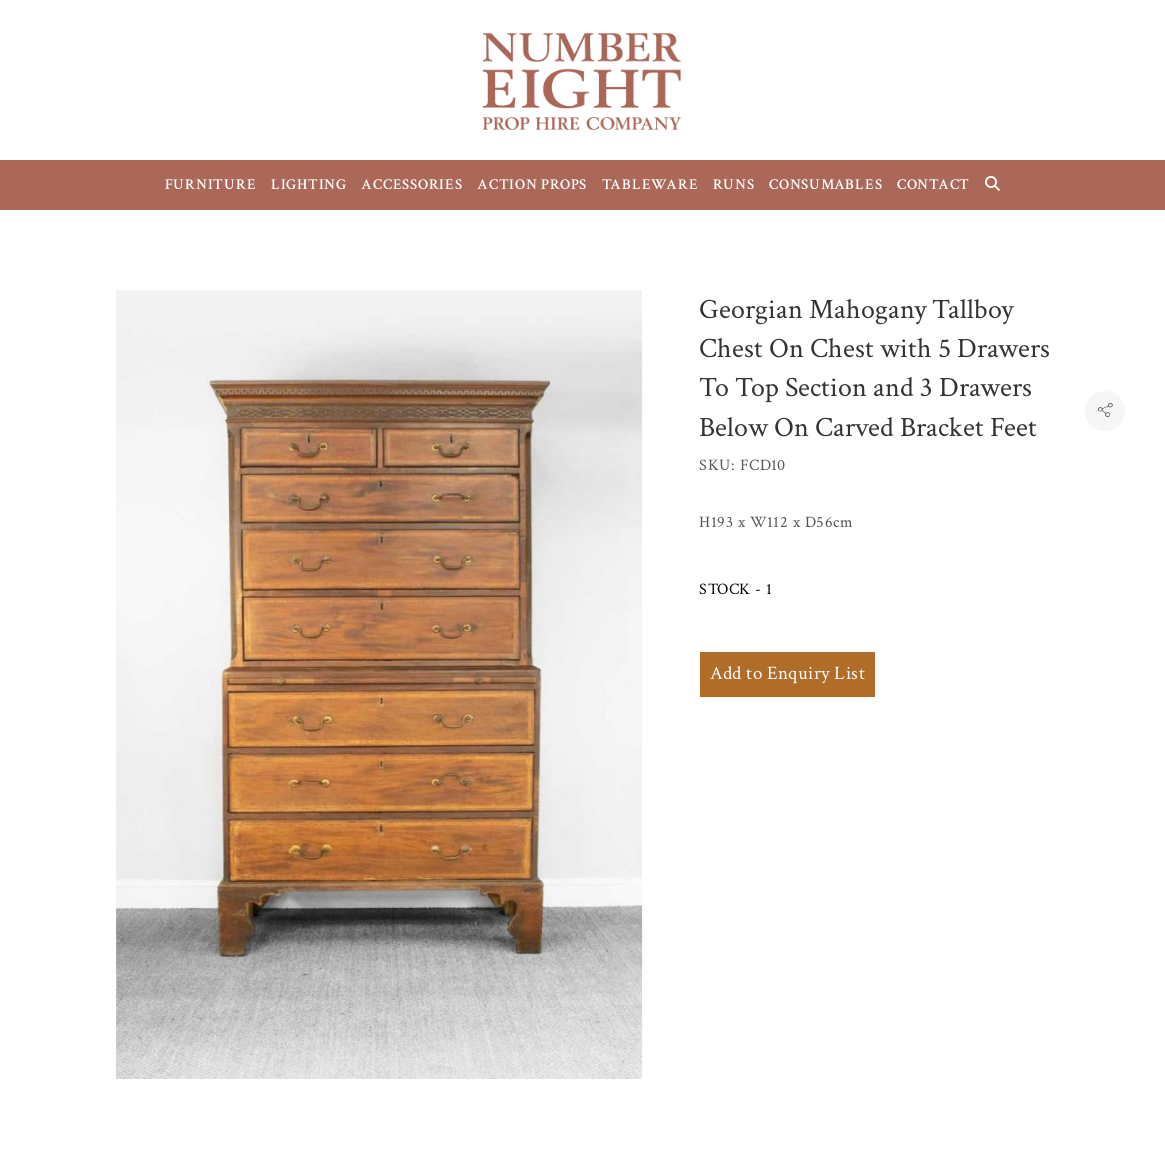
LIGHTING (309, 184)
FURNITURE (211, 184)
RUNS (734, 184)
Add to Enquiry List (787, 673)
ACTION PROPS (532, 184)
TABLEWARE (650, 184)
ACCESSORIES (411, 184)
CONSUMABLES (825, 184)
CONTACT (933, 184)
